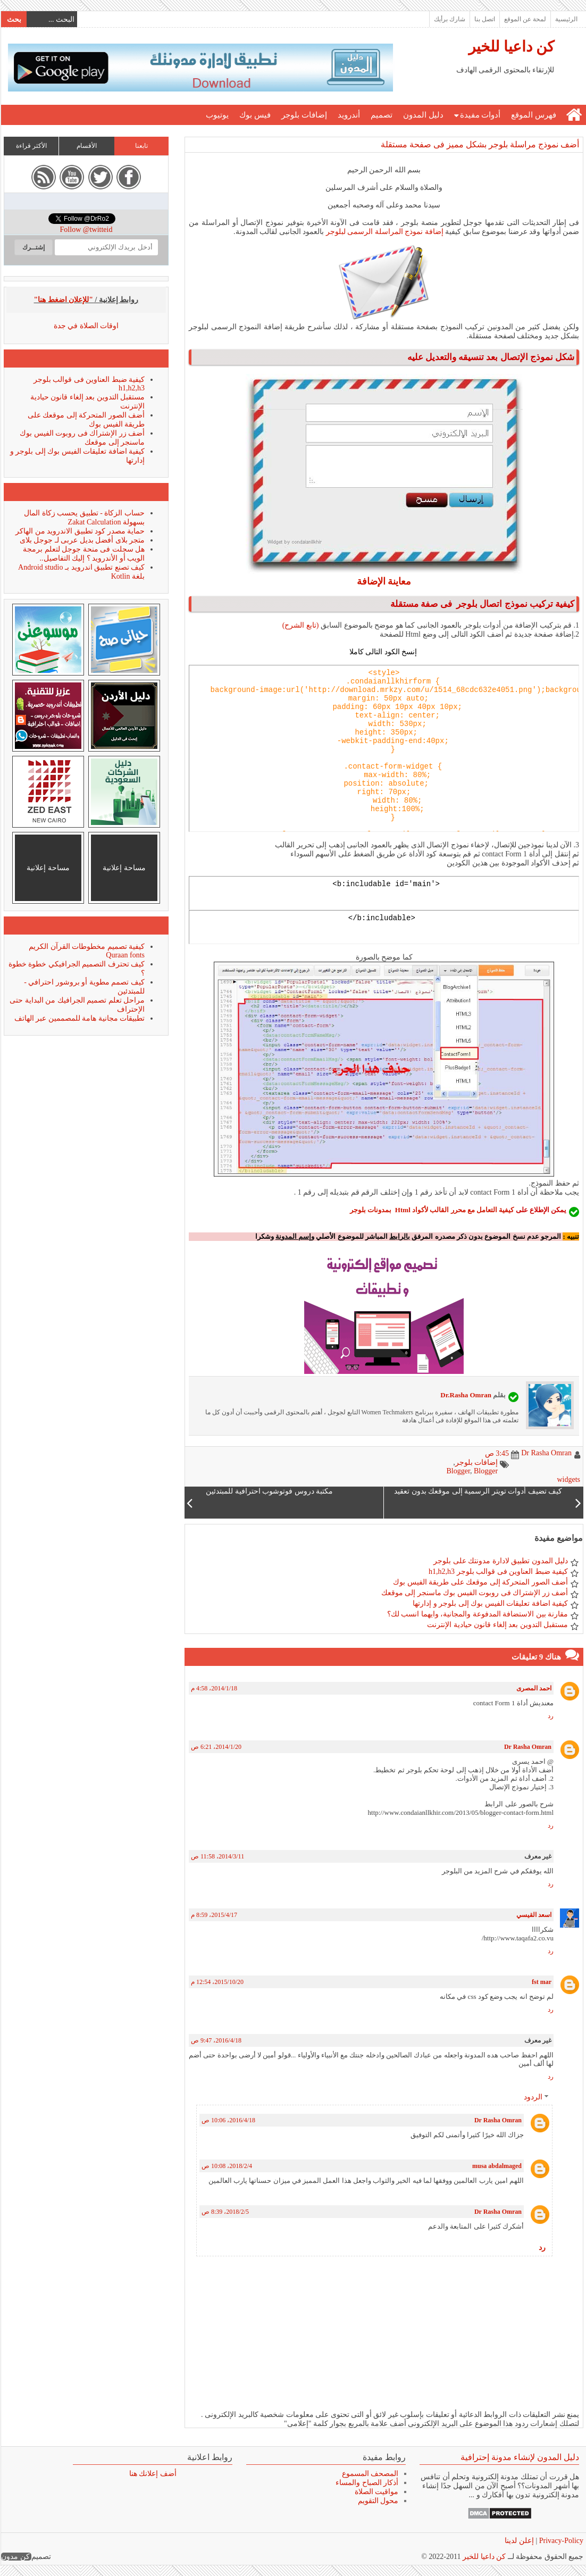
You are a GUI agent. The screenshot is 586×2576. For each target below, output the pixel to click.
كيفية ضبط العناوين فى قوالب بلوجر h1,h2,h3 (497, 1571)
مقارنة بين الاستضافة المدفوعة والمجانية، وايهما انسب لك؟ (477, 1614)
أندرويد (348, 115)
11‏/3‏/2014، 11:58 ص (217, 1856)
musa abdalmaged (496, 2166)
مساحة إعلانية (123, 868)
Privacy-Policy (560, 2541)
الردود (532, 2098)
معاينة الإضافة (383, 581)
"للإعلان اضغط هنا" (63, 300)
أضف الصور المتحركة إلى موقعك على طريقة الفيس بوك (479, 1582)
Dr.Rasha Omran (465, 1395)
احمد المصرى (533, 1688)
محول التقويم (377, 2501)
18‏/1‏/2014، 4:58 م (213, 1688)
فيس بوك (254, 115)
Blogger (458, 1471)
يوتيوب (216, 115)
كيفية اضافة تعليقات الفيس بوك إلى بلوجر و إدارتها (489, 1603)
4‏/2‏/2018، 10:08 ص (226, 2166)
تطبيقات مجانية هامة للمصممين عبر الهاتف (79, 1018)
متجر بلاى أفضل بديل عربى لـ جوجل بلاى (82, 540)
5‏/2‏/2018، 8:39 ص (224, 2211)
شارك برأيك (449, 19)
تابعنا (141, 145)
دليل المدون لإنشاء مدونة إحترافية (519, 2457)
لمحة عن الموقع (525, 19)
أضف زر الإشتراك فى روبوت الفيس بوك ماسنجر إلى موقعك (474, 1593)
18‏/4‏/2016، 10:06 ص (228, 2120)
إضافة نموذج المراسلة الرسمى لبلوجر (383, 232)
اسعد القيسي (533, 1915)
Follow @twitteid (86, 230)
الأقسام (86, 145)
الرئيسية (566, 19)
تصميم (381, 115)
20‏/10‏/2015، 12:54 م (216, 1982)
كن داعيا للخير (511, 46)
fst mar (541, 1982)
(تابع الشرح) (300, 625)
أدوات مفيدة (479, 115)
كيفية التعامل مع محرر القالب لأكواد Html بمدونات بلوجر (431, 1210)
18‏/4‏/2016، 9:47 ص (215, 2040)
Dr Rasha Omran (527, 1746)
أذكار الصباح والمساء (366, 2483)
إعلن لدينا (518, 2541)
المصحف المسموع (369, 2474)
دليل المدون (423, 115)
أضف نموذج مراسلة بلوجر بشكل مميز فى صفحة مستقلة (479, 144)
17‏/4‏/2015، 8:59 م (213, 1915)
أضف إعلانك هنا (152, 2474)
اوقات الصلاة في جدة (86, 326)
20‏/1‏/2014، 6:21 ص (215, 1746)
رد (550, 1716)
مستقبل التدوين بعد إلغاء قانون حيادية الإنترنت (496, 1625)
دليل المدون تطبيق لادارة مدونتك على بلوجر (500, 1561)
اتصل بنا (484, 19)
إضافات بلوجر (304, 115)
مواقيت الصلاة (376, 2492)
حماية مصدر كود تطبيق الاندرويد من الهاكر (79, 531)
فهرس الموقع (533, 115)
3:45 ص (496, 1453)
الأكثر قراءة (30, 145)
